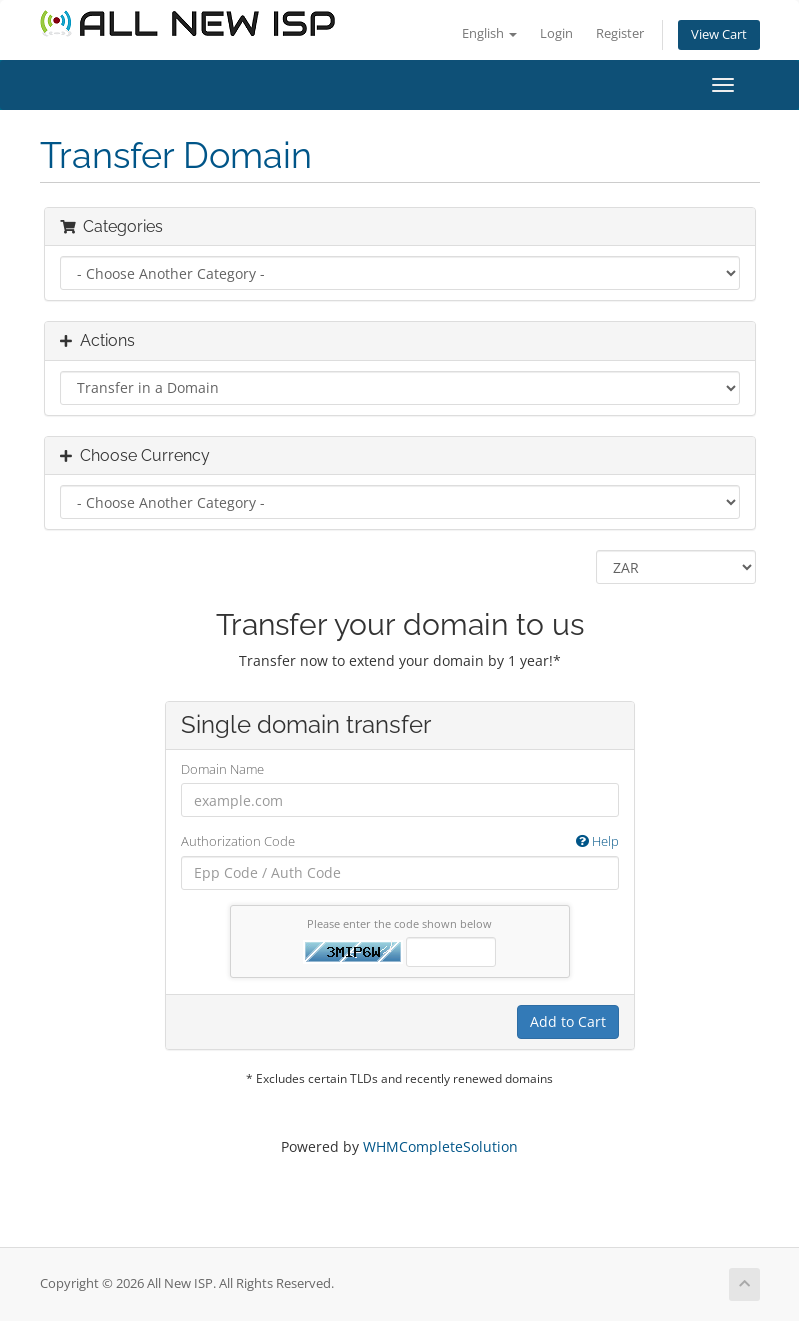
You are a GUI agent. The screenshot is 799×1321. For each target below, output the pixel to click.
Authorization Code (400, 841)
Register (620, 33)
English (489, 33)
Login (556, 33)
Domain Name (222, 769)
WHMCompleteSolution (440, 1146)
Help (597, 841)
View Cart (719, 34)
